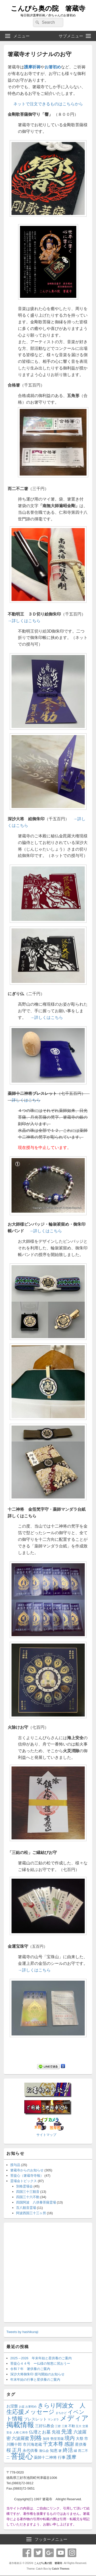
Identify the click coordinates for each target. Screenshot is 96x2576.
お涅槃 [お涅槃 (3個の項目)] (12, 2406)
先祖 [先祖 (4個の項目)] (56, 2432)
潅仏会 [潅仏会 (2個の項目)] (44, 2451)
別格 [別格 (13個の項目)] (36, 2437)
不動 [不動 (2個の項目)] (71, 2426)
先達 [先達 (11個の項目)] (66, 2431)
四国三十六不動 (27, 2197)
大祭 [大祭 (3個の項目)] (79, 2438)
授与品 (15, 2165)
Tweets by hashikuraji (22, 2332)
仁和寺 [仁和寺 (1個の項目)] (23, 2432)
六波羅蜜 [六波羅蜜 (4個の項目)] (20, 2438)
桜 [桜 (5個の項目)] (8, 2450)
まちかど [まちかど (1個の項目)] (61, 2412)
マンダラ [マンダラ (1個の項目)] (53, 2419)
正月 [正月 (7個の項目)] (17, 2450)
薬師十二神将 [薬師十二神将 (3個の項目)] (45, 2457)
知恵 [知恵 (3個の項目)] (54, 2450)
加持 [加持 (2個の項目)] (46, 2439)
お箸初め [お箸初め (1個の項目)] (31, 2406)
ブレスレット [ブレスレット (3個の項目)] (35, 2419)
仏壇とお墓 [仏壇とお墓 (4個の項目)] (40, 2432)
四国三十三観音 (27, 2192)
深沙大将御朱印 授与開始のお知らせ (37, 2374)
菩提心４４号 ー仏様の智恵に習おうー (40, 2363)
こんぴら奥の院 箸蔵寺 (48, 8)
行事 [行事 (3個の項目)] (62, 2457)
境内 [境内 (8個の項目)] (70, 2438)
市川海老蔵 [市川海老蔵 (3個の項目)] (32, 2444)
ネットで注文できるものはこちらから (48, 104)
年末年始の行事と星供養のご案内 (35, 2379)
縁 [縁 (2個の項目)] (75, 2451)
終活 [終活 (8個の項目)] (68, 2450)
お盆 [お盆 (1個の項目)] (22, 2406)
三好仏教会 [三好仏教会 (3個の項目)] (44, 2426)
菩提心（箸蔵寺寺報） (27, 2175)
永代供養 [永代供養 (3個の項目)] (30, 2450)
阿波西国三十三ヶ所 (31, 2213)
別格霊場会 (24, 2186)
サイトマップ (46, 2135)
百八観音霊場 (26, 2208)
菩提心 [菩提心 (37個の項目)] (22, 2456)
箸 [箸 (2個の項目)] (60, 2451)
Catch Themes (60, 2568)
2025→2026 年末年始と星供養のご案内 (41, 2358)
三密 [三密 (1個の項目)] (58, 2426)
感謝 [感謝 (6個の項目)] (69, 2444)
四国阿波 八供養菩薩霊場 (36, 2202)
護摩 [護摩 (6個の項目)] (71, 2457)
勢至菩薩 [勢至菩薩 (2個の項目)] (57, 2439)
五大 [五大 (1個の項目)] (78, 2426)
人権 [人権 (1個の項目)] (16, 2432)
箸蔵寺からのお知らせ (27, 2170)
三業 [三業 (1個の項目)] (64, 2426)
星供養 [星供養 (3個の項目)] (81, 2444)
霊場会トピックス (23, 2181)
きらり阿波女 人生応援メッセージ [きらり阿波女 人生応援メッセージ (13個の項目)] (46, 2408)
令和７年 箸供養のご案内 (30, 2369)
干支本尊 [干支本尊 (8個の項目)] (53, 2444)
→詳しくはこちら (24, 621)
